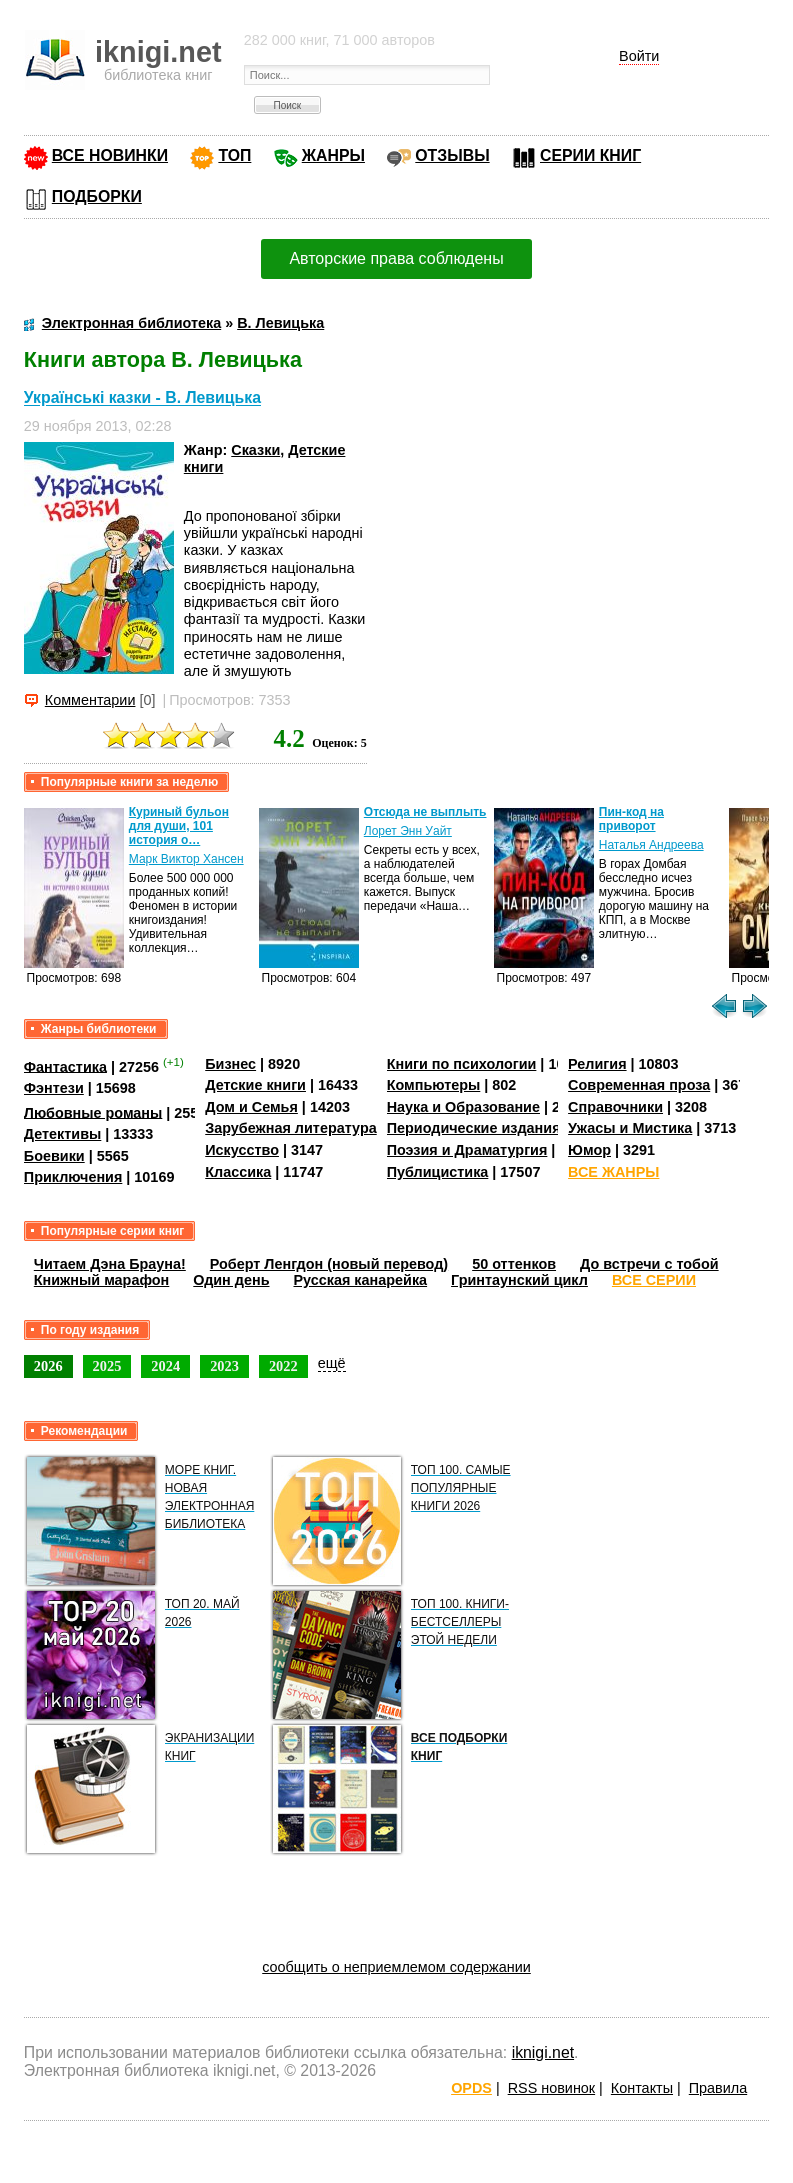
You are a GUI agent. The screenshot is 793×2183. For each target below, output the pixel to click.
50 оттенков (514, 1264)
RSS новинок (551, 2088)
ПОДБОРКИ (97, 196)
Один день (231, 1280)
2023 (224, 1366)
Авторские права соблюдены (396, 258)
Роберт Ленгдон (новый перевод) (329, 1264)
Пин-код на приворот (631, 819)
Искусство (242, 1150)
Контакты (642, 2088)
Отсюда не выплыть (425, 812)
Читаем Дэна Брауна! (110, 1264)
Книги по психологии (462, 1064)
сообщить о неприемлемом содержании (396, 1967)
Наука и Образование (463, 1107)
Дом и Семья (251, 1107)
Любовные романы (93, 1112)
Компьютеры (434, 1085)
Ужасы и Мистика (630, 1128)
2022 (283, 1366)
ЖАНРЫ (333, 155)
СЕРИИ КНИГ (590, 155)
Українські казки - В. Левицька (142, 398)
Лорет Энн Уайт (408, 831)
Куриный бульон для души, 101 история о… (179, 826)
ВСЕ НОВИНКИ (110, 155)
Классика (238, 1172)
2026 (48, 1366)
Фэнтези (54, 1088)
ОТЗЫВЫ (452, 155)
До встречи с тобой (649, 1264)
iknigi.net (543, 2052)
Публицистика (438, 1172)
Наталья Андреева (651, 845)
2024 (165, 1366)
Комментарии (90, 700)
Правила (718, 2088)
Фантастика (65, 1066)
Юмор (589, 1150)
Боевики (54, 1156)
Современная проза (639, 1085)
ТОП (234, 155)
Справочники (615, 1107)
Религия (597, 1064)
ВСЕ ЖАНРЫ (613, 1172)
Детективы (63, 1134)
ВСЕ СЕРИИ (654, 1280)
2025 (107, 1366)
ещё (332, 1363)
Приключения (73, 1177)
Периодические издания (474, 1128)
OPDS (471, 2088)
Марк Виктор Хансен (186, 859)
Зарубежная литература (290, 1128)
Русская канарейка (360, 1280)
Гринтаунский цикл (519, 1280)
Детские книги (255, 1085)
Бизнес (230, 1064)
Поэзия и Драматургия (467, 1150)
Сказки (255, 450)
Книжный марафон (102, 1280)
